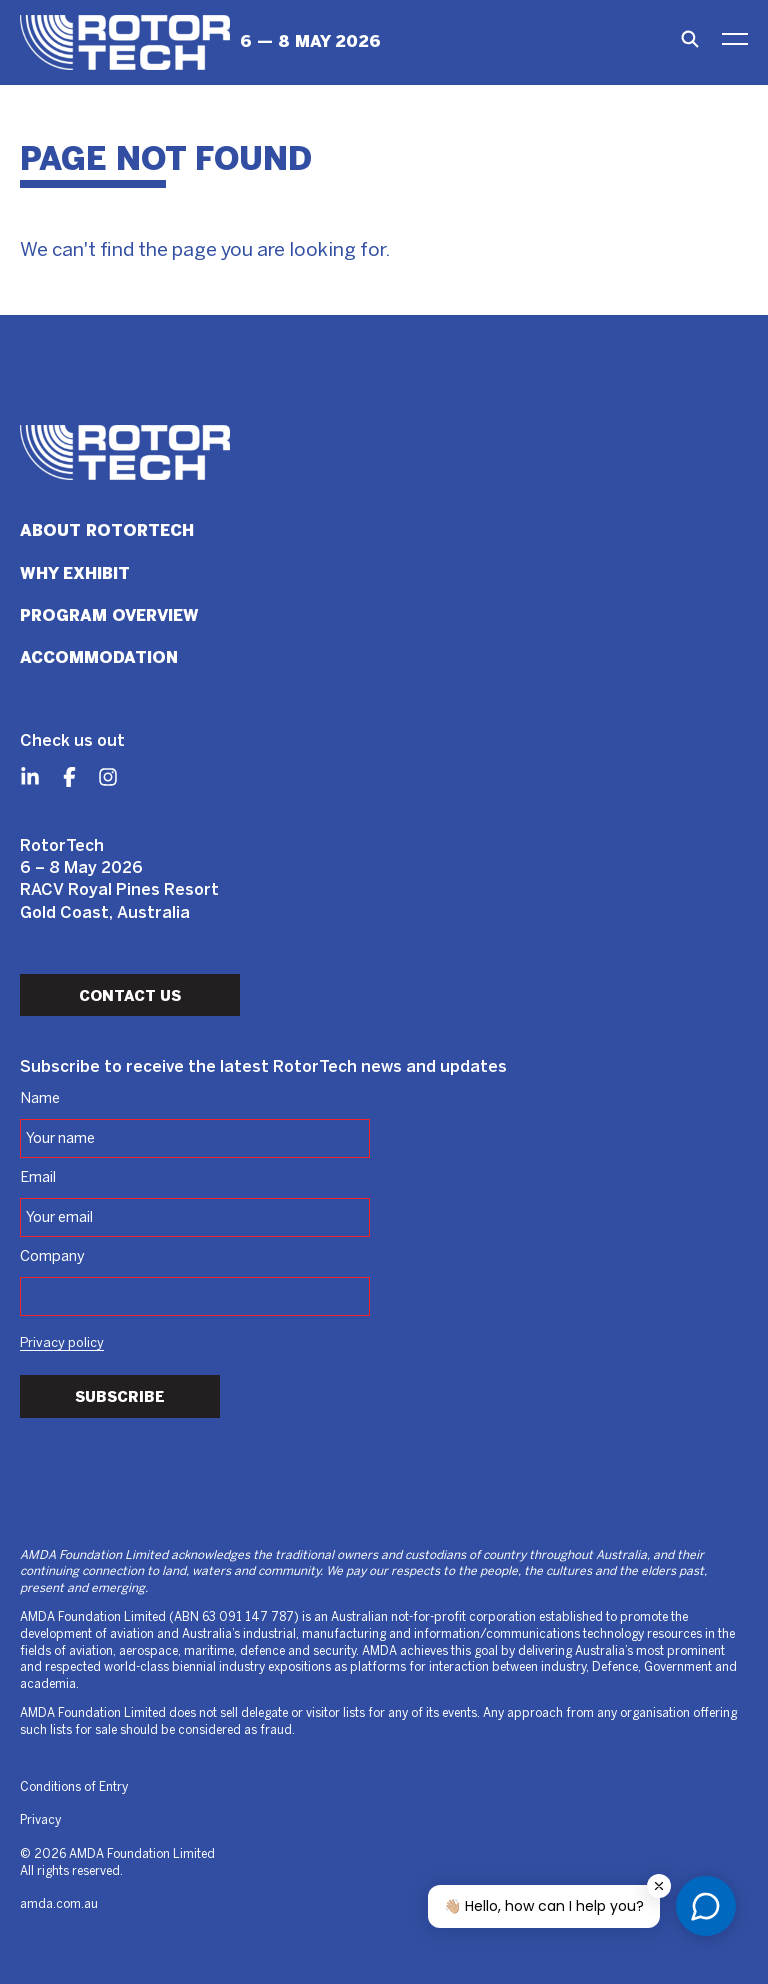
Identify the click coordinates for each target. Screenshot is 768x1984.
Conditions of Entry (74, 1787)
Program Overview (109, 615)
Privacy (40, 1820)
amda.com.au (59, 1904)
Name (40, 1099)
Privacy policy (62, 1344)
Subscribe (120, 1397)
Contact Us (130, 996)
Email (38, 1178)
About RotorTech (107, 530)
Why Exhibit (75, 573)
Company (52, 1257)
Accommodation (99, 657)
